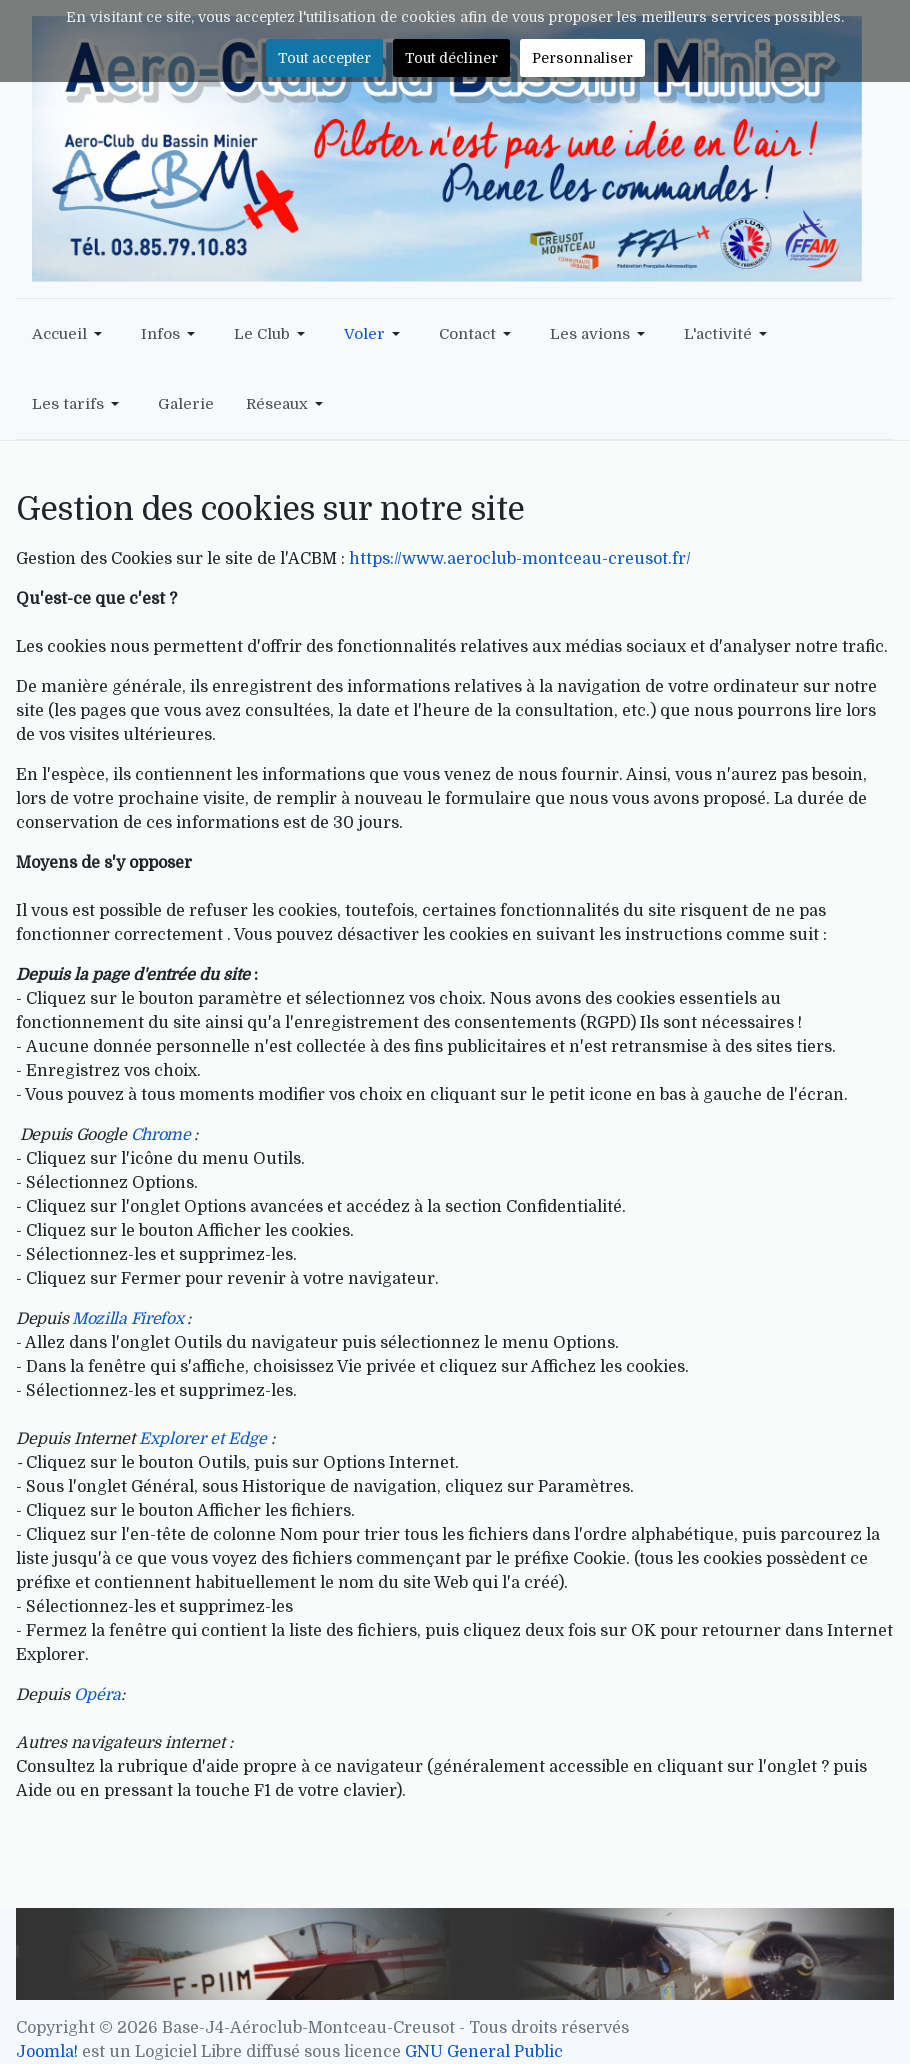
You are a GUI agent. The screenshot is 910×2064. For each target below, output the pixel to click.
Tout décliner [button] (451, 58)
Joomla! (47, 2052)
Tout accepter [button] (324, 58)
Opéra (97, 1695)
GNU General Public (484, 2052)
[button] (70, 334)
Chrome (161, 1135)
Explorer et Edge (203, 1439)
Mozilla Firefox (129, 1319)
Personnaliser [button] (582, 58)
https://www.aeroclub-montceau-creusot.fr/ (520, 559)
